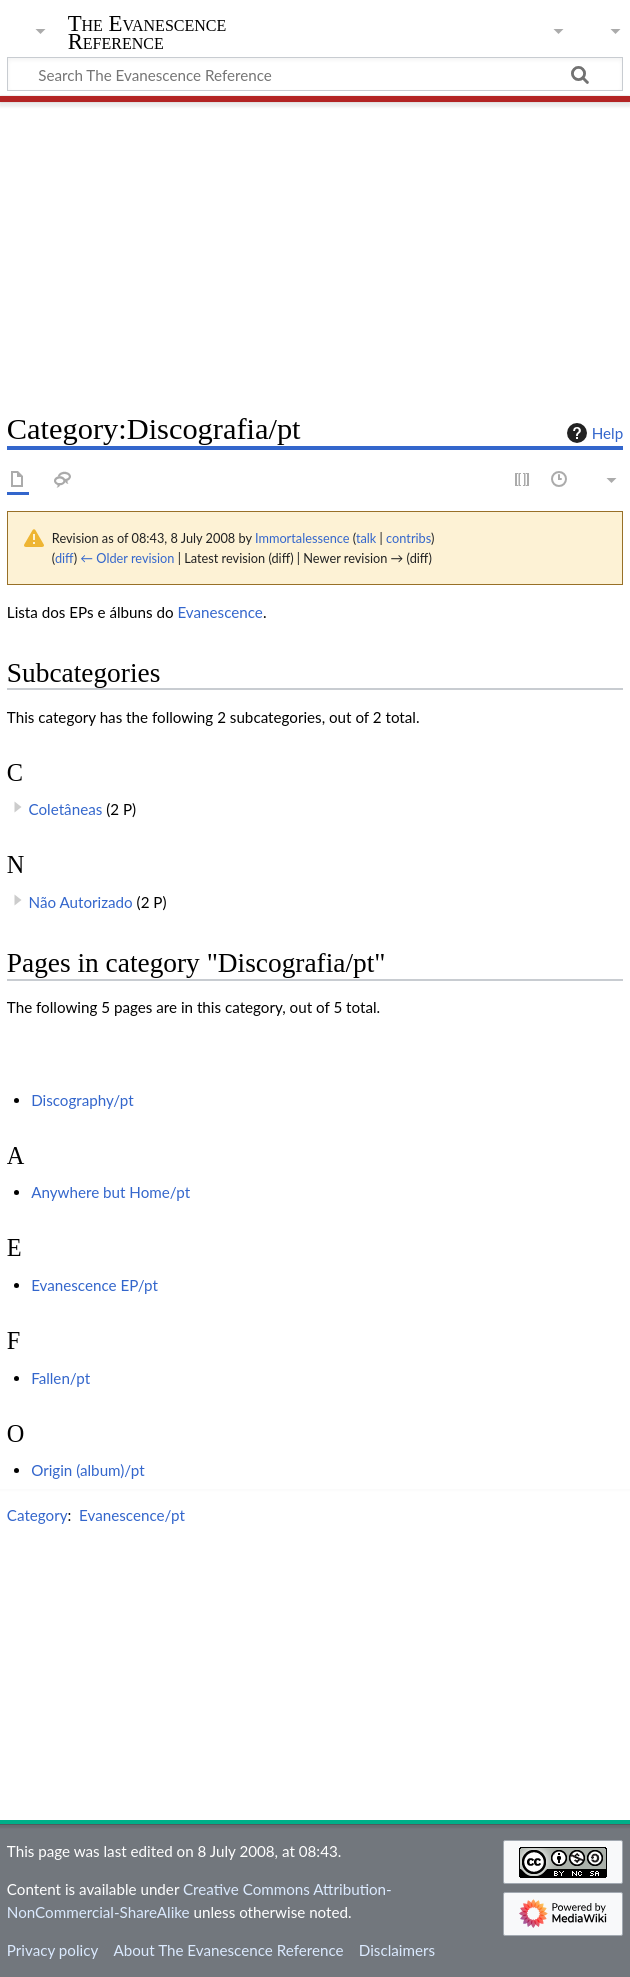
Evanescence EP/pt (94, 1285)
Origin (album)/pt (88, 1470)
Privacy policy (52, 1950)
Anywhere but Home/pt (110, 1192)
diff (64, 558)
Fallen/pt (60, 1378)
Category (37, 1515)
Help (592, 433)
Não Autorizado (81, 902)
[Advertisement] (315, 250)
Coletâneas (66, 809)
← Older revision (127, 558)
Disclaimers (397, 1950)
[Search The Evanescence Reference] (315, 74)
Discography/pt (82, 1100)
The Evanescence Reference (147, 33)
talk (366, 538)
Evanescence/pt (132, 1515)
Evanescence (219, 612)
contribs (408, 538)
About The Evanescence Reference (228, 1950)
